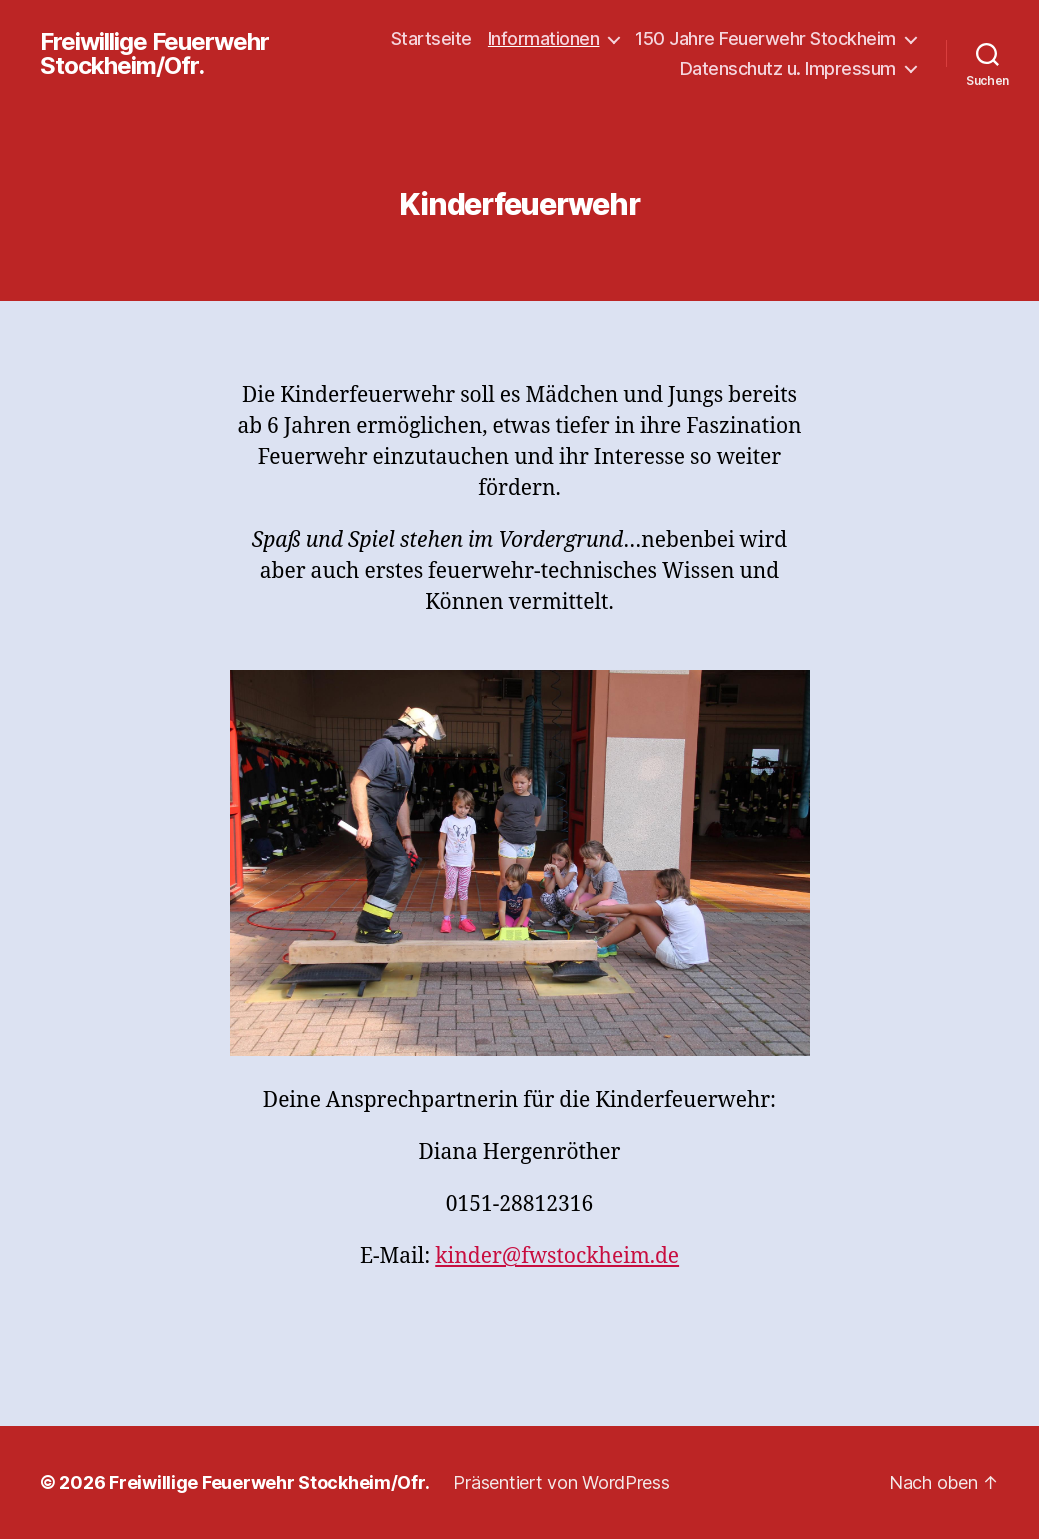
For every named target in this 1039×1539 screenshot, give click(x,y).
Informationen (544, 38)
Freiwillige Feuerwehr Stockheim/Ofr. (154, 54)
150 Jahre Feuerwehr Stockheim (765, 38)
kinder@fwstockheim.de (557, 1256)
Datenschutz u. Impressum (788, 68)
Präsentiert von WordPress (561, 1482)
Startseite (431, 38)
